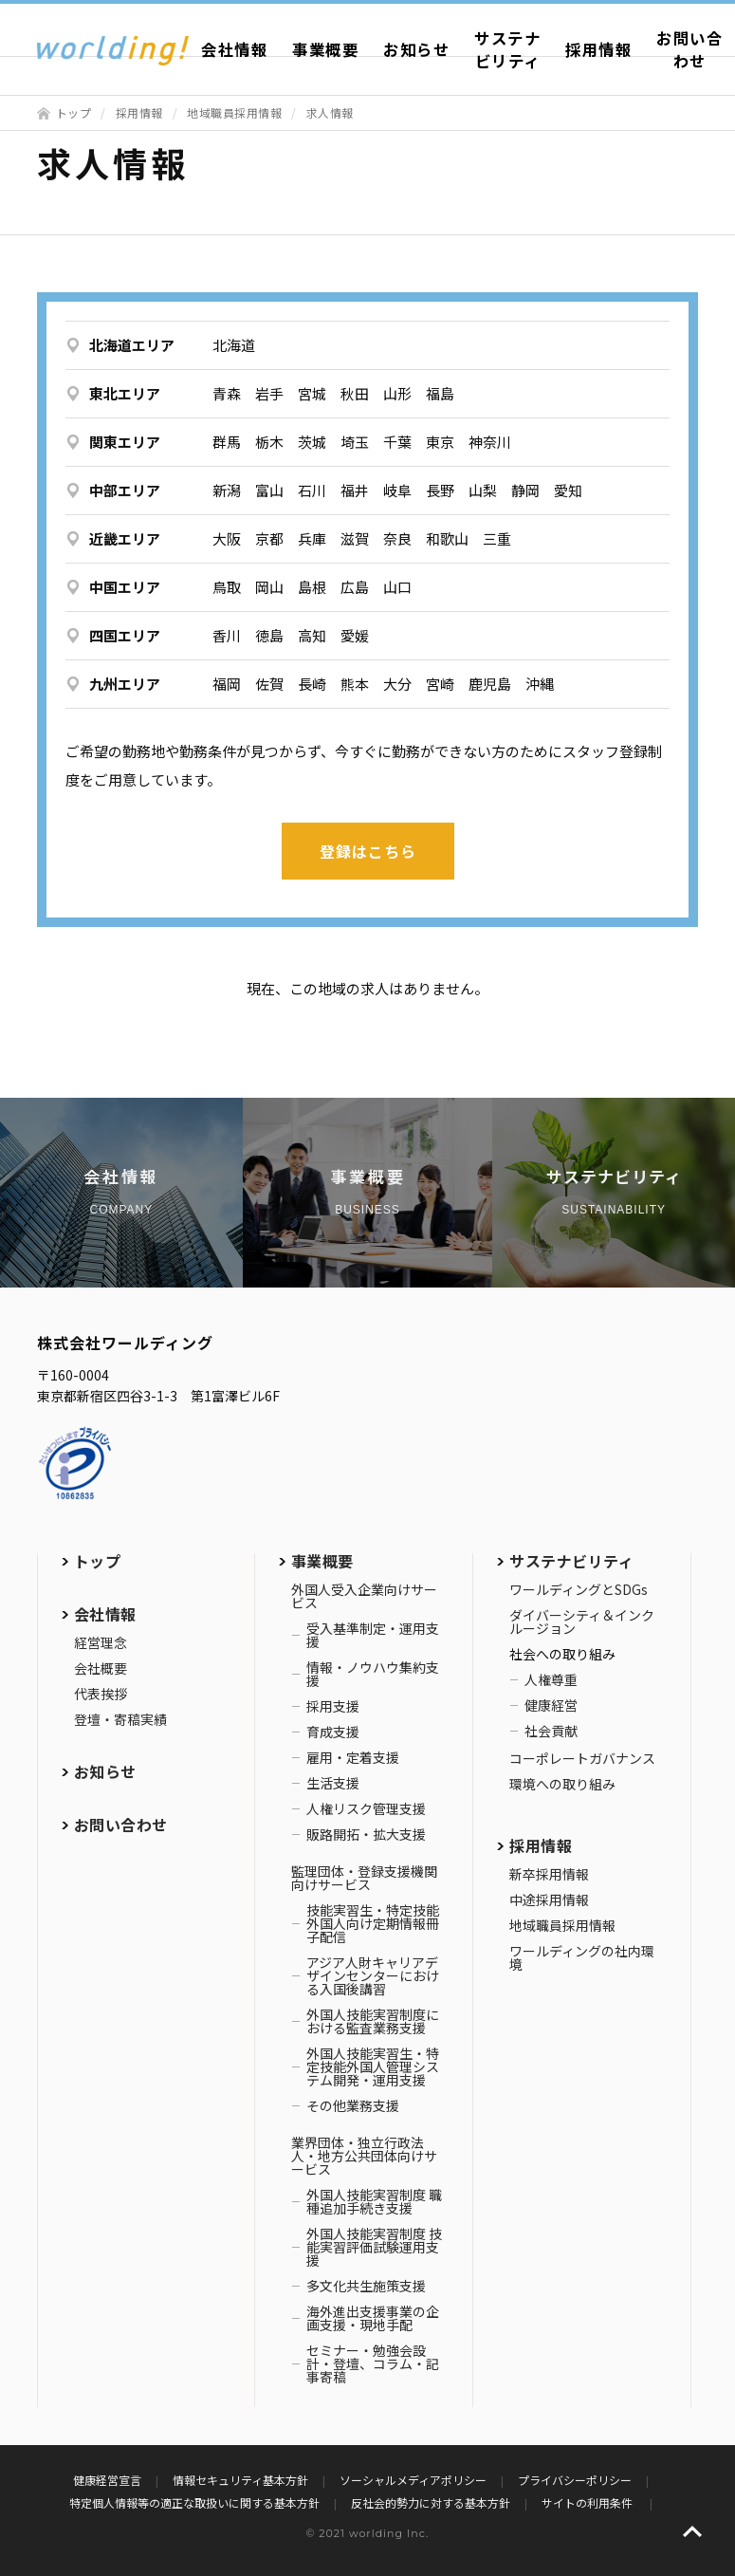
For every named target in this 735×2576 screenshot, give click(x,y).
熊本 (354, 684)
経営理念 (100, 1642)
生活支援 (332, 1782)
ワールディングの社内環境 (581, 1957)
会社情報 (234, 49)
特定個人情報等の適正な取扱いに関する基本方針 (194, 2502)
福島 (440, 393)
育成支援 (332, 1731)
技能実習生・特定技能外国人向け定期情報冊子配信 (372, 1923)
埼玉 (354, 442)
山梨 (483, 490)
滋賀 (354, 538)
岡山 (269, 587)
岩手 (269, 393)
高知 (312, 635)
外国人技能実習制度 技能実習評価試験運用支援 (374, 2247)
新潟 (226, 490)
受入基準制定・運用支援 (372, 1635)
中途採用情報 (549, 1899)
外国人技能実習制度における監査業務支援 (372, 2021)
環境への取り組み (562, 1783)
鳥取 (226, 587)
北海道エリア (132, 345)
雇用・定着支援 (352, 1757)
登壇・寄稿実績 (120, 1719)
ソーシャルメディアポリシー (413, 2480)
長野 (440, 490)
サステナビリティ (507, 49)
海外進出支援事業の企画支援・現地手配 (372, 2318)
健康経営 (551, 1705)
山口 (397, 587)
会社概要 (100, 1668)
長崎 (312, 684)
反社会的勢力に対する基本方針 (430, 2502)
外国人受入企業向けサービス (364, 1596)
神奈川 (490, 442)
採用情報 (598, 49)
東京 (440, 442)
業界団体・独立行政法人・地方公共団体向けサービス (364, 2155)
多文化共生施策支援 (366, 2285)
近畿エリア (124, 538)
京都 (269, 538)
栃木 (269, 442)
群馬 (226, 442)
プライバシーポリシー (575, 2480)
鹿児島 (490, 684)
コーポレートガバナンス (582, 1758)
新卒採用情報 (549, 1873)
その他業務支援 (352, 2105)
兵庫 (312, 538)
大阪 (226, 538)
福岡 (226, 684)
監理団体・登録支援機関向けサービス (364, 1878)
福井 (354, 490)
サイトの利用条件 (588, 2502)
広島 (354, 587)
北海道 (233, 345)
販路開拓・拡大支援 (366, 1834)
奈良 (397, 538)
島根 (312, 587)
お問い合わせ (121, 1824)
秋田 (354, 393)
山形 (397, 393)
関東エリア (124, 442)
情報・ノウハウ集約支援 (372, 1674)
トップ (74, 112)
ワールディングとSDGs (578, 1589)
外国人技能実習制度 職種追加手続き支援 (374, 2201)
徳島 (269, 635)
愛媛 (354, 635)
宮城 (312, 393)
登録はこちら (368, 851)
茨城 (312, 442)
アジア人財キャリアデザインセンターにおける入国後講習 (372, 1975)
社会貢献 (551, 1730)
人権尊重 (551, 1679)
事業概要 (325, 49)
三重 (497, 538)
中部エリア (124, 490)
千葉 (397, 442)
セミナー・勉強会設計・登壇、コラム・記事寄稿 (372, 2363)
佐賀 (269, 684)
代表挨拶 (100, 1693)
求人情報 (330, 112)
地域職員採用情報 (234, 112)
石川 (312, 490)
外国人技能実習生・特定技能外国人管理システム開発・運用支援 (372, 2066)
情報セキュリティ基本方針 (240, 2480)
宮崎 (440, 684)
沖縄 (539, 684)
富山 (269, 490)
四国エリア (124, 635)
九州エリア (124, 684)
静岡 (525, 490)
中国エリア (124, 587)
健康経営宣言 (107, 2480)
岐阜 (397, 490)
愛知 (568, 490)
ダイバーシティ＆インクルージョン (581, 1621)
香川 (226, 635)
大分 (397, 684)
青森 (226, 393)
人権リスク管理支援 (366, 1808)
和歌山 (447, 538)
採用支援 (332, 1705)
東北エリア (124, 393)
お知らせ (416, 49)
